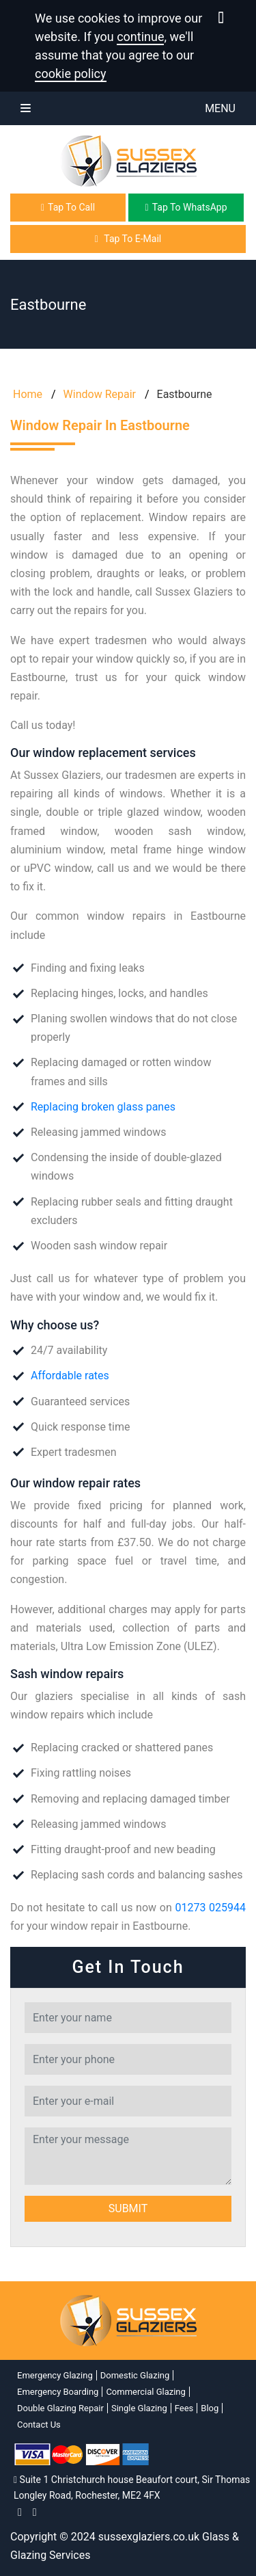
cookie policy (70, 73)
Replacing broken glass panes (103, 1106)
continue (140, 36)
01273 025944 (210, 1907)
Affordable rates (70, 1375)
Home (26, 394)
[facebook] (20, 2512)
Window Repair (99, 394)
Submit (128, 2208)
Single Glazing (139, 2408)
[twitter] (35, 2512)
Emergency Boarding (57, 2392)
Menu (128, 109)
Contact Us (39, 2424)
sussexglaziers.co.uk (148, 2536)
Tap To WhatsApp (186, 207)
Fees (184, 2408)
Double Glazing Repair (60, 2408)
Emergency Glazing (55, 2375)
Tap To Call (68, 207)
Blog (209, 2408)
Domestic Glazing (135, 2375)
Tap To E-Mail (128, 238)
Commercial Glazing (145, 2392)
